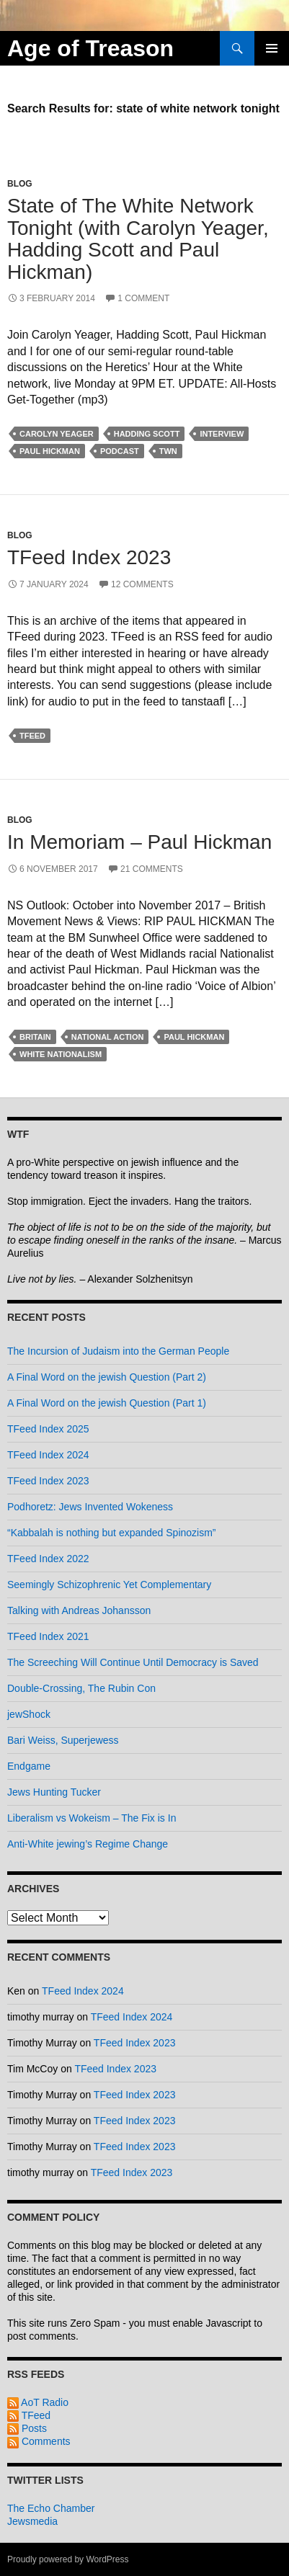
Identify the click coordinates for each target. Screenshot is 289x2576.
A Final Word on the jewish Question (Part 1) (106, 1403)
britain (35, 1037)
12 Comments (142, 584)
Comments (39, 2441)
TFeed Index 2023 (89, 557)
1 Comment (143, 298)
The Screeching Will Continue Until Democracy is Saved (133, 1662)
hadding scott (147, 433)
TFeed (28, 2415)
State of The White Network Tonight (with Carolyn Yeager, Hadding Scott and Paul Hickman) (138, 239)
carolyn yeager (56, 433)
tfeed (32, 735)
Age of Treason (90, 48)
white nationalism (60, 1054)
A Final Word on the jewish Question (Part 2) (106, 1377)
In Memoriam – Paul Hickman (139, 842)
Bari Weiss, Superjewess (63, 1740)
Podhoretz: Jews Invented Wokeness (90, 1506)
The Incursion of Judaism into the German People (118, 1351)
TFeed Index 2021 (48, 1636)
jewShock (28, 1714)
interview (222, 433)
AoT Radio (37, 2402)
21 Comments (151, 869)
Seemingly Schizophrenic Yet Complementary (109, 1584)
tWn (168, 451)
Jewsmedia (32, 2521)
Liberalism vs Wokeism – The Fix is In (91, 1818)
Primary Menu (271, 48)
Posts (27, 2428)
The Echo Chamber (50, 2508)
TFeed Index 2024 (48, 1455)
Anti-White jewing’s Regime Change (87, 1844)
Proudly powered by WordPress (68, 2559)
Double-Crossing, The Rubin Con (81, 1688)
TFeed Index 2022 (48, 1558)
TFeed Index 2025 (48, 1429)
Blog (19, 184)
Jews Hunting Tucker (54, 1792)
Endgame (28, 1766)
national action (107, 1037)
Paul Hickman (49, 451)
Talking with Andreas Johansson (79, 1610)
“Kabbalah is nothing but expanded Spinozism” (111, 1532)
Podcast (119, 451)
